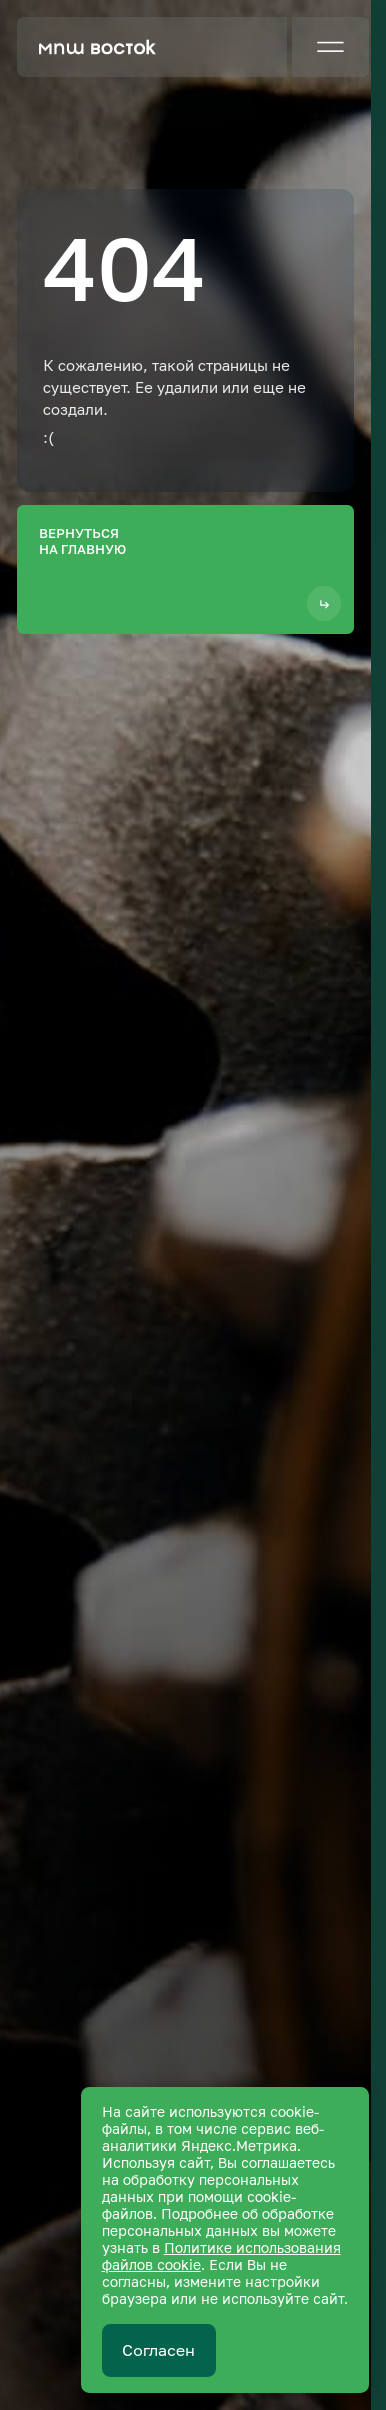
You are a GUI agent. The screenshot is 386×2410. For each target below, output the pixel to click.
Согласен (158, 2350)
